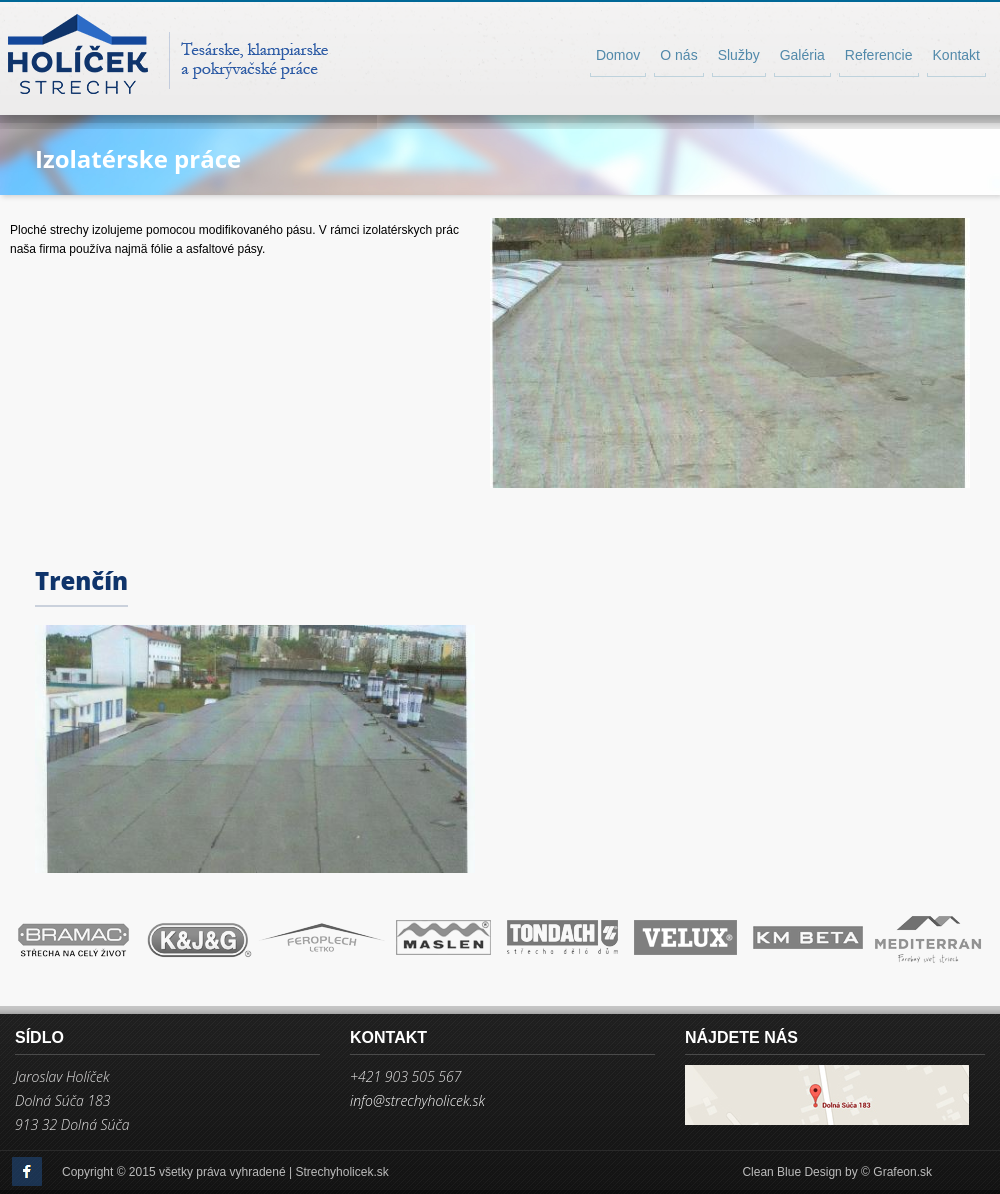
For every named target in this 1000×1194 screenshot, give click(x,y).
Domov (618, 55)
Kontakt (956, 55)
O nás (678, 55)
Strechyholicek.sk (341, 1172)
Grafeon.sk (902, 1172)
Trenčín (81, 580)
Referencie (879, 55)
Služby (739, 55)
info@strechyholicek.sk (417, 1101)
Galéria (802, 55)
